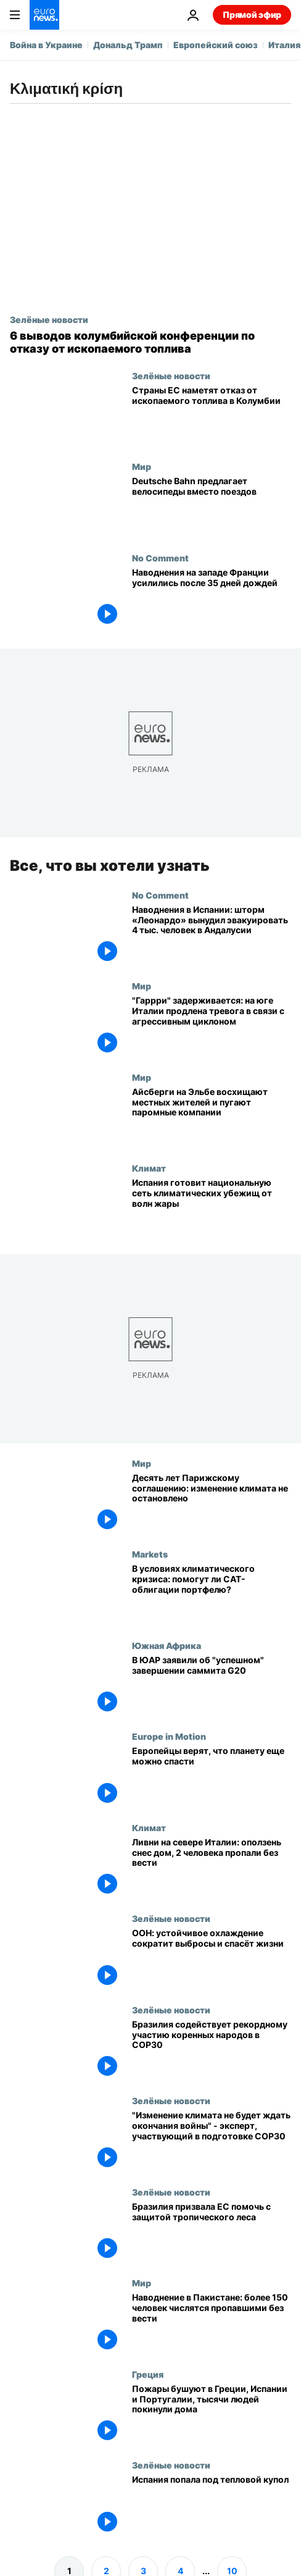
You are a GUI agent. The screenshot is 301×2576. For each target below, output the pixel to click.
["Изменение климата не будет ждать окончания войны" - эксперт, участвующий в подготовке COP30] (211, 2142)
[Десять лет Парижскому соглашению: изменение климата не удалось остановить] (211, 1504)
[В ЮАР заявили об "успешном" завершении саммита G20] (211, 1686)
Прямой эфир (252, 14)
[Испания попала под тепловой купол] (211, 2506)
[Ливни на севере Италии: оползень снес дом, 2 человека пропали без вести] (211, 1868)
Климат (149, 1168)
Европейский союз (215, 45)
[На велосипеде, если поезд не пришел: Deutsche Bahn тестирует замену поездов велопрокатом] (211, 507)
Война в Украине (46, 45)
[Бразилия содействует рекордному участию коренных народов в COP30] (211, 2050)
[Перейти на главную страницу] (44, 15)
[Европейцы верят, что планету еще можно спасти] (211, 1777)
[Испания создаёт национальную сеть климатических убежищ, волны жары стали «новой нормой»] (211, 1209)
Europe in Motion (169, 1737)
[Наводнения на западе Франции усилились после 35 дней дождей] (211, 598)
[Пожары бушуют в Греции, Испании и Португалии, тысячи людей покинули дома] (211, 2415)
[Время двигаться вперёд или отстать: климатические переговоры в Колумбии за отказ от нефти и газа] (150, 342)
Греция (147, 2374)
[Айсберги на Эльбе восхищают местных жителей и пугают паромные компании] (211, 1118)
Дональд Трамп (128, 45)
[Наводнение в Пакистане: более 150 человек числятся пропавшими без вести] (211, 2324)
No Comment (160, 558)
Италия (284, 45)
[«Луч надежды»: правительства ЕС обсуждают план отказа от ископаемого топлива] (211, 416)
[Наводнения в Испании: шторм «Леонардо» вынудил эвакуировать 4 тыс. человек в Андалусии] (211, 936)
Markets (150, 1554)
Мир (141, 466)
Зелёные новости (49, 319)
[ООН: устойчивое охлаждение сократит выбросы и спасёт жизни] (211, 1960)
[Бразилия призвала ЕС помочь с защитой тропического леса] (211, 2232)
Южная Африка (166, 1645)
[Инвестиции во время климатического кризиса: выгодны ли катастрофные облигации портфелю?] (211, 1595)
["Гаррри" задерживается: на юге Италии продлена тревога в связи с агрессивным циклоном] (211, 1027)
